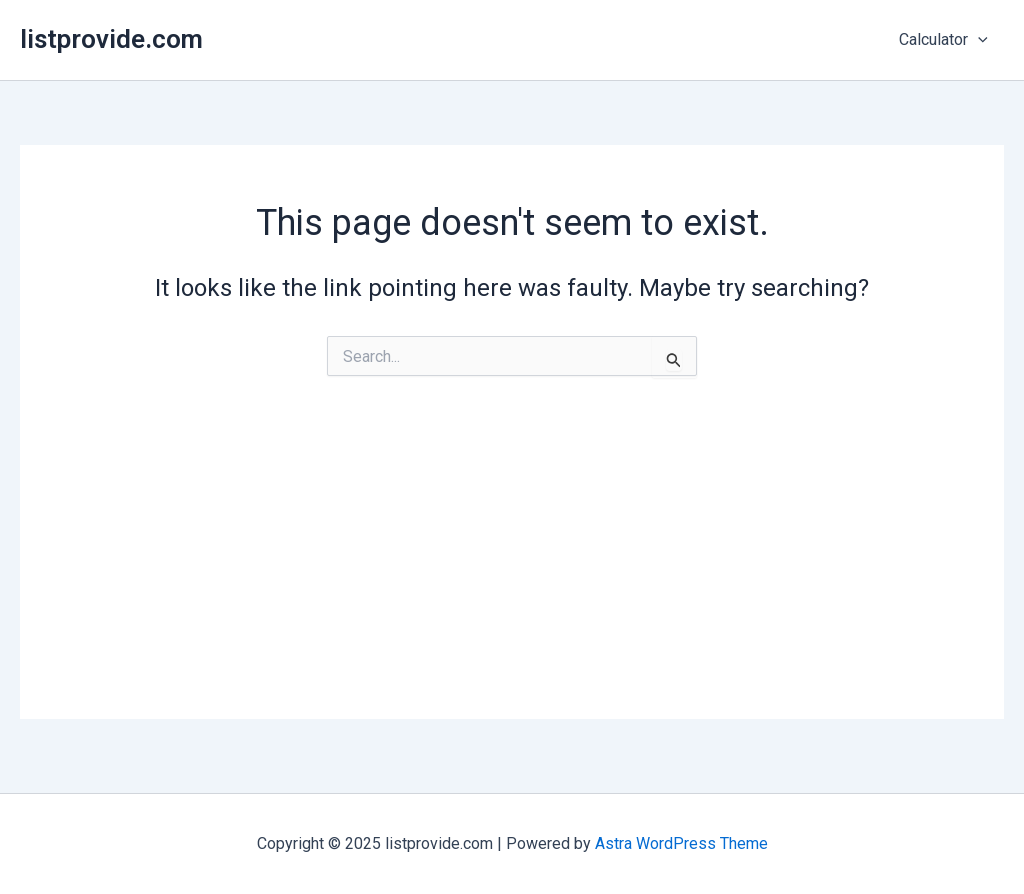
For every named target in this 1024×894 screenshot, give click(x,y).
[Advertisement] (512, 579)
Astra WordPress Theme (681, 843)
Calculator (943, 40)
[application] (978, 40)
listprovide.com (111, 39)
